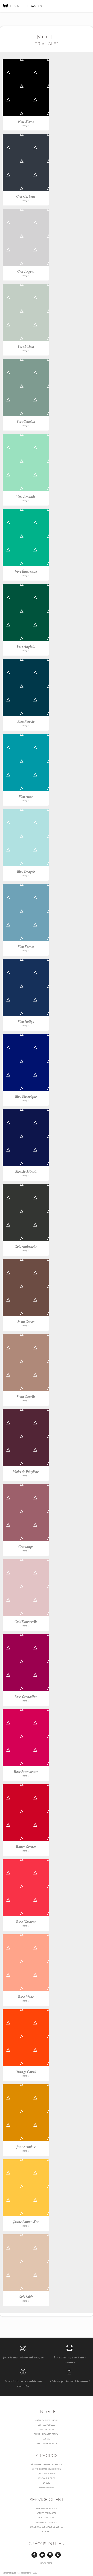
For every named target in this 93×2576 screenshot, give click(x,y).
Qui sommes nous (46, 2474)
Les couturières (46, 2478)
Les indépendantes (22, 6)
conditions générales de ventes (46, 2527)
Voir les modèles (46, 2425)
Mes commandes (47, 2518)
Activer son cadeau (46, 2513)
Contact (46, 2532)
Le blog (46, 2439)
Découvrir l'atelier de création (46, 2464)
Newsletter (46, 2563)
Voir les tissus (46, 2430)
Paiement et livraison (46, 2522)
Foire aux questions (46, 2509)
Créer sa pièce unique (46, 2420)
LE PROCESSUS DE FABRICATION (46, 2469)
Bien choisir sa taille (46, 2443)
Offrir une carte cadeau (46, 2434)
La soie (46, 2483)
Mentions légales (9, 2573)
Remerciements (46, 2488)
